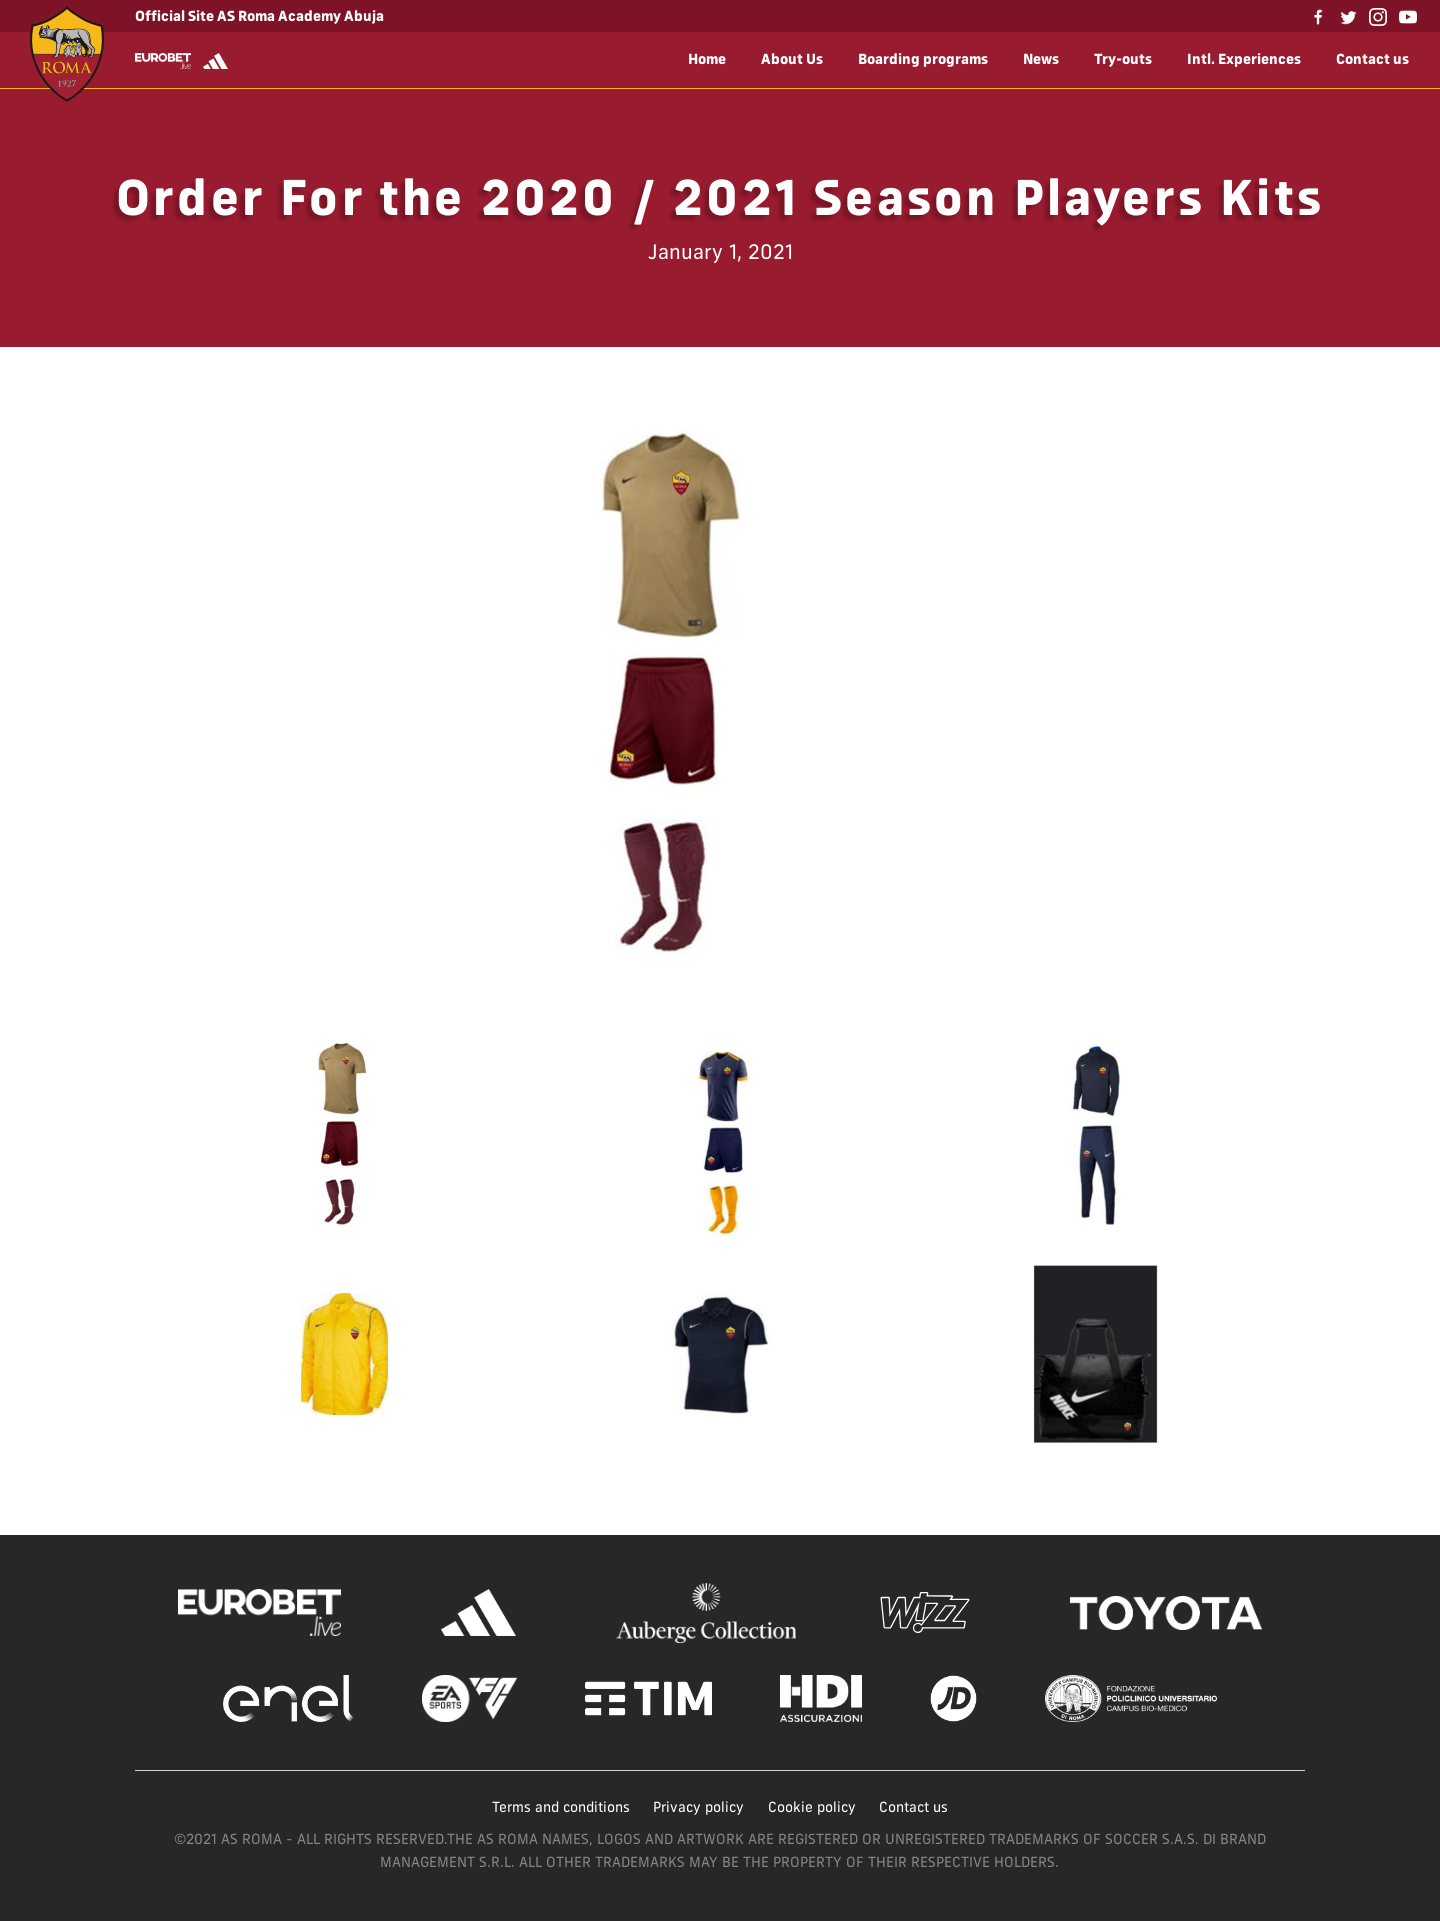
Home (707, 59)
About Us (792, 59)
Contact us (1372, 59)
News (1041, 59)
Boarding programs (923, 59)
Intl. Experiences (1244, 59)
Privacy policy (698, 1807)
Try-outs (1123, 59)
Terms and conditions (561, 1807)
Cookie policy (812, 1807)
